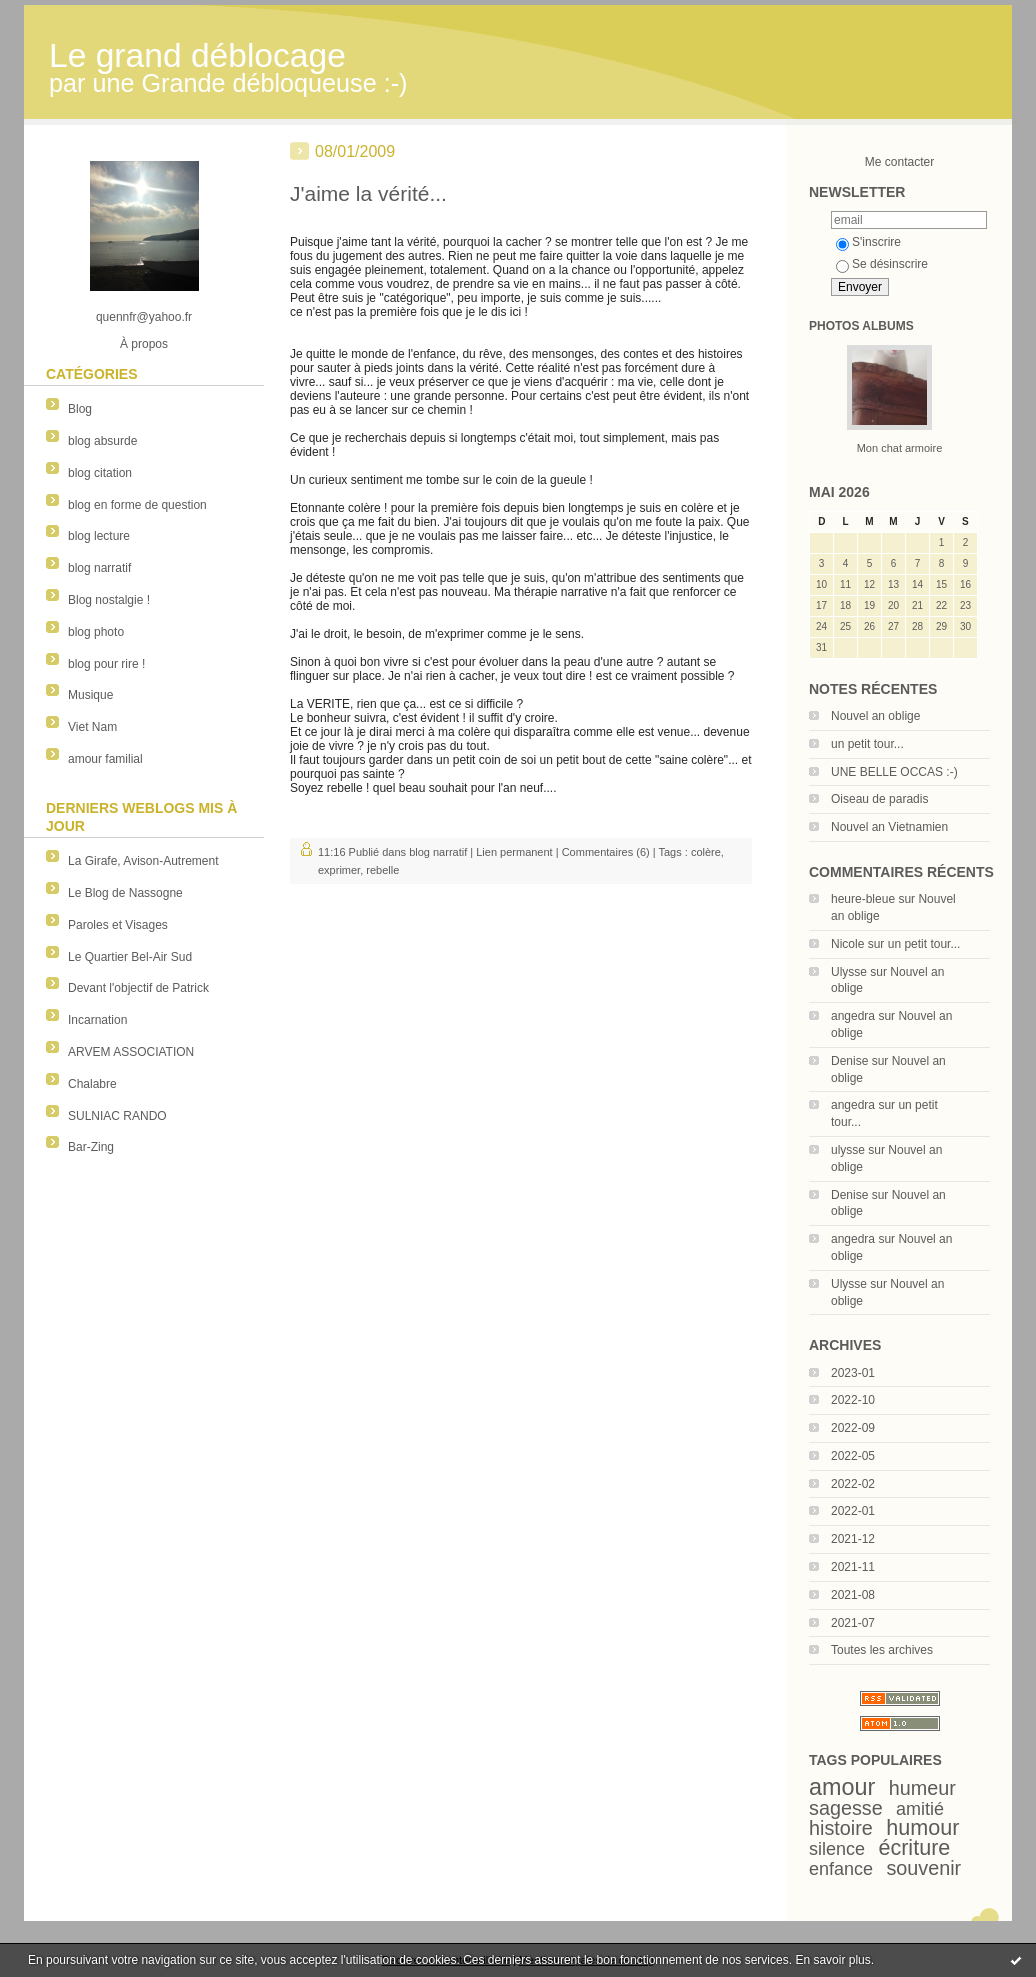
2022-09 (853, 1428)
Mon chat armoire (900, 448)
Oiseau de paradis (879, 799)
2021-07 (853, 1623)
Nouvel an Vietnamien (889, 827)
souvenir (923, 1868)
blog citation (100, 473)
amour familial (105, 759)
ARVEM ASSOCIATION (131, 1052)
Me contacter (899, 162)
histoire (841, 1828)
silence (837, 1849)
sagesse (846, 1808)
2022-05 (853, 1456)
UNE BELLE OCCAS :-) (894, 772)
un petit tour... (867, 744)
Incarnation (97, 1020)
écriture (914, 1847)
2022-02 (853, 1484)
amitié (920, 1809)
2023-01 (853, 1373)
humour (922, 1827)
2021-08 (853, 1595)
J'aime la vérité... (368, 193)
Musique (90, 695)
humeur (922, 1788)
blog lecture (99, 536)
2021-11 (853, 1567)
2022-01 (853, 1511)
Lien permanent (514, 852)
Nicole (847, 944)
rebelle (382, 870)
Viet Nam (92, 727)
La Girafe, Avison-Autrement (143, 861)
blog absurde (102, 441)
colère (706, 852)
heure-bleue (863, 899)
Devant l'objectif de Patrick (138, 988)
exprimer (339, 870)
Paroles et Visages (118, 925)
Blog (80, 409)
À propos (144, 344)
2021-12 (853, 1539)
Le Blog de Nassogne (125, 893)
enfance (841, 1869)
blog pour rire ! (106, 664)
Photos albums (861, 326)
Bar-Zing (91, 1147)
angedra (853, 1016)
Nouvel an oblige (875, 716)
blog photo (96, 632)
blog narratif (99, 568)
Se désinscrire (882, 264)
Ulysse (849, 972)
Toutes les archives (882, 1650)
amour (842, 1787)
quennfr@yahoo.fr (144, 317)
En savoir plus (832, 1960)
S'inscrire (868, 242)
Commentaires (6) (606, 852)
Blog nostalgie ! (109, 600)
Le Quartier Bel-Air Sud (130, 957)
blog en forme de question (137, 505)
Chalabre (92, 1084)
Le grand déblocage (197, 55)
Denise (849, 1061)
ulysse (848, 1150)
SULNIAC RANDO (117, 1116)
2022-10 (853, 1400)
